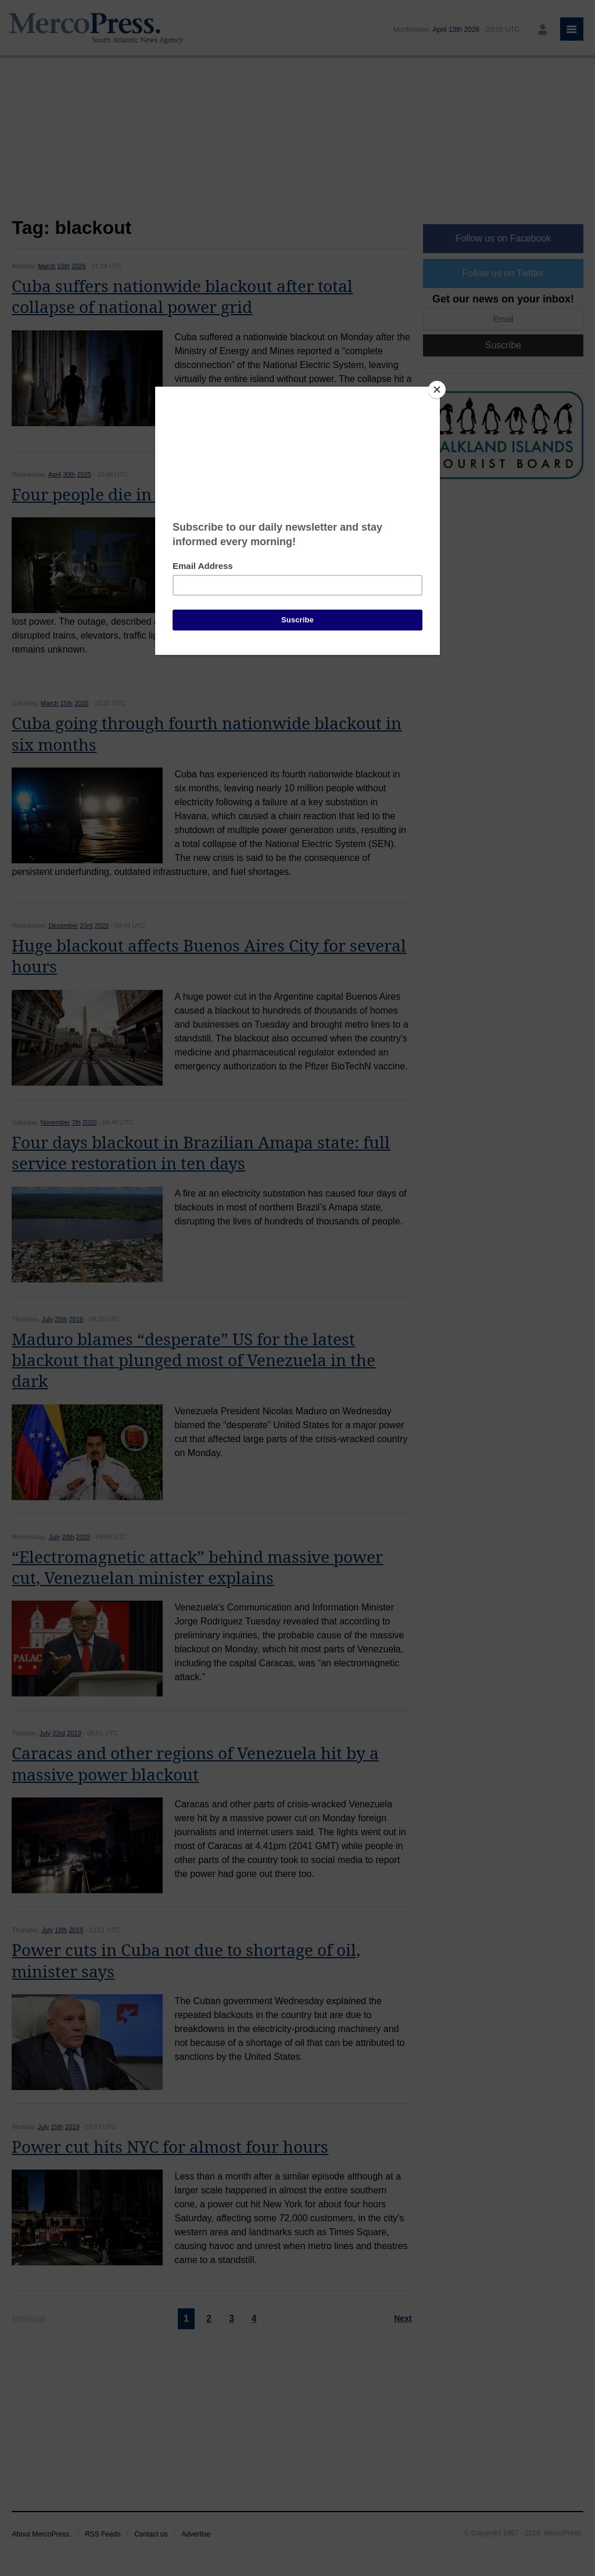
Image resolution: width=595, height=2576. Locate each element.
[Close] (437, 389)
